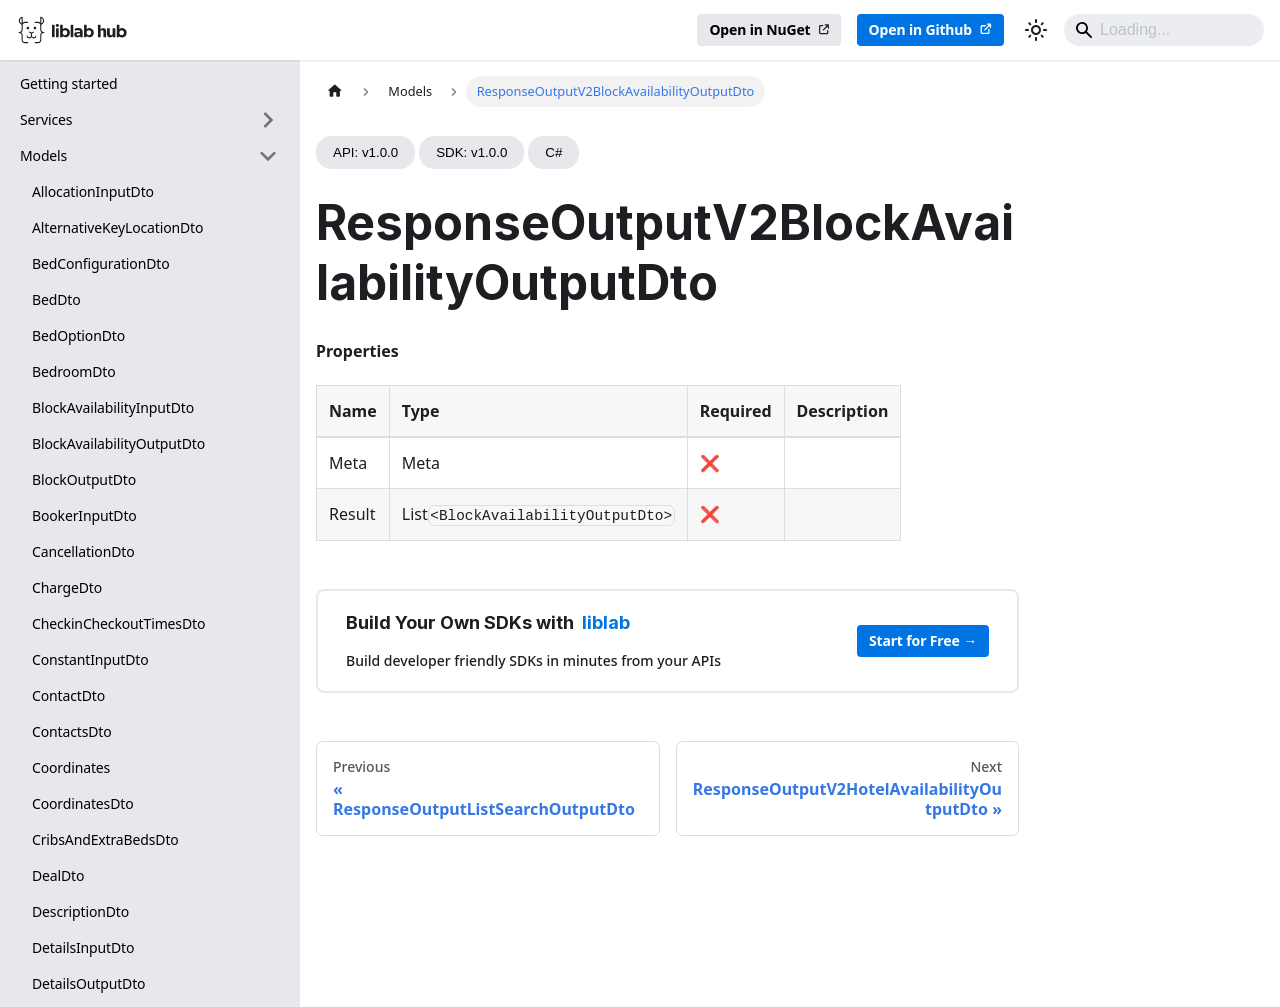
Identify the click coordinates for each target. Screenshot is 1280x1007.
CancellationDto (83, 551)
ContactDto (68, 695)
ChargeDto (67, 587)
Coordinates (71, 767)
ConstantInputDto (90, 659)
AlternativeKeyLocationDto (117, 227)
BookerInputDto (84, 515)
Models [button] (43, 155)
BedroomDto (73, 371)
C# (553, 152)
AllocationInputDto (93, 191)
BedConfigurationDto (101, 263)
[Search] (1164, 30)
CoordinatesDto (82, 803)
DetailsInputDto (83, 947)
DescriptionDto (80, 911)
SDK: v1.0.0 (471, 152)
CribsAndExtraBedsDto (105, 839)
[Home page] (335, 91)
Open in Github (920, 29)
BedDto (56, 299)
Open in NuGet (759, 29)
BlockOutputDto (84, 479)
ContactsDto (72, 731)
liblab (606, 622)
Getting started (69, 83)
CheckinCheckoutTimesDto (118, 623)
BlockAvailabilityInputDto (113, 407)
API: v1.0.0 (365, 152)
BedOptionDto (78, 335)
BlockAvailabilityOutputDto (118, 443)
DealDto (58, 875)
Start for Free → (923, 640)
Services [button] (46, 119)
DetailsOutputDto (88, 983)
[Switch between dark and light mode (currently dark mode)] (1036, 30)
